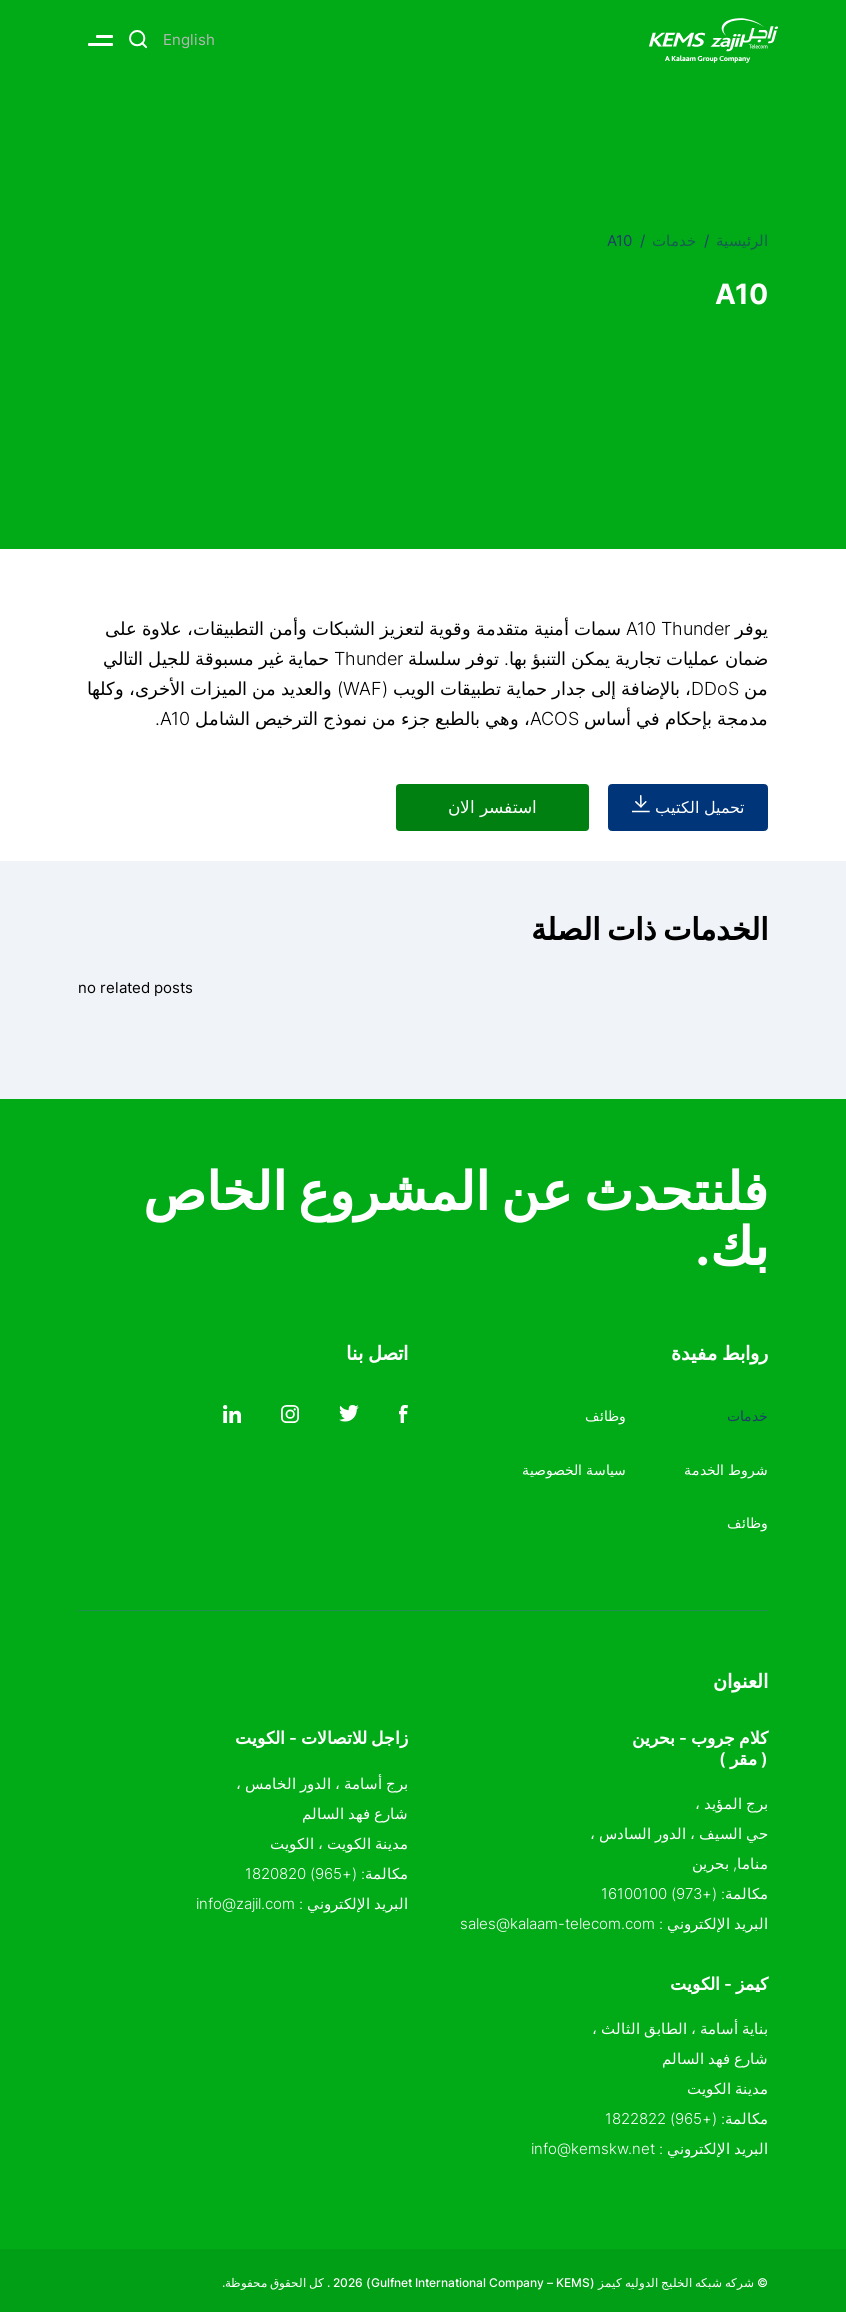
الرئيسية (742, 240)
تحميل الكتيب (678, 807)
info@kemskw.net (593, 2143)
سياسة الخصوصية (569, 1464)
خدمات (674, 240)
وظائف (746, 1517)
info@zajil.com (245, 1897)
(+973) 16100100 (659, 1888)
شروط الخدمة (723, 1464)
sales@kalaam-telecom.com (557, 1918)
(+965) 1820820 (301, 1867)
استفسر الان (453, 807)
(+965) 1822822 (661, 2113)
